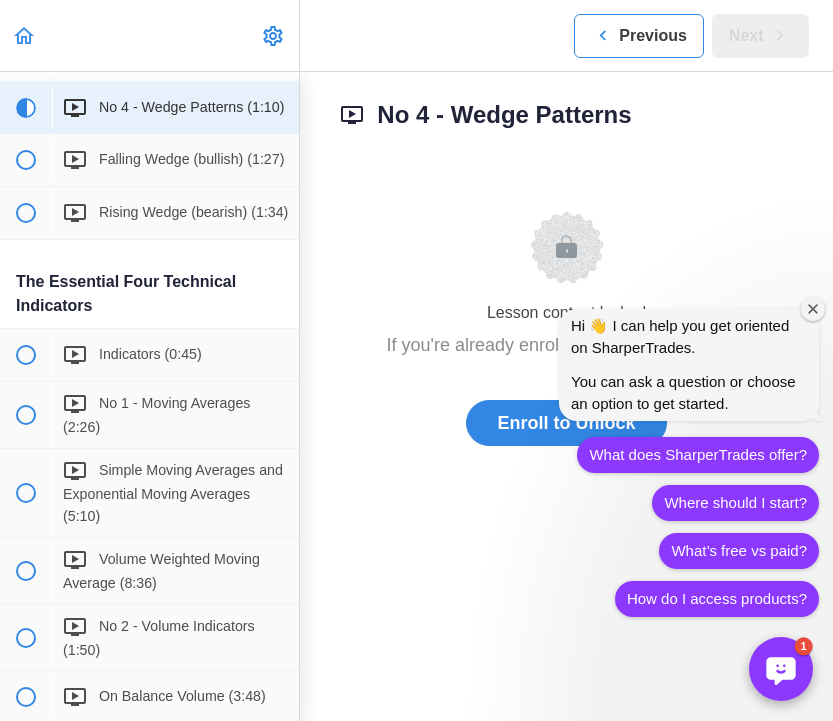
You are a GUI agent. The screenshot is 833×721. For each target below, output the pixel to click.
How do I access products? (717, 598)
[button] (25, 35)
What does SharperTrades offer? (698, 454)
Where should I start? (735, 502)
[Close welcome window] (813, 309)
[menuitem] (274, 35)
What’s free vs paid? (739, 550)
